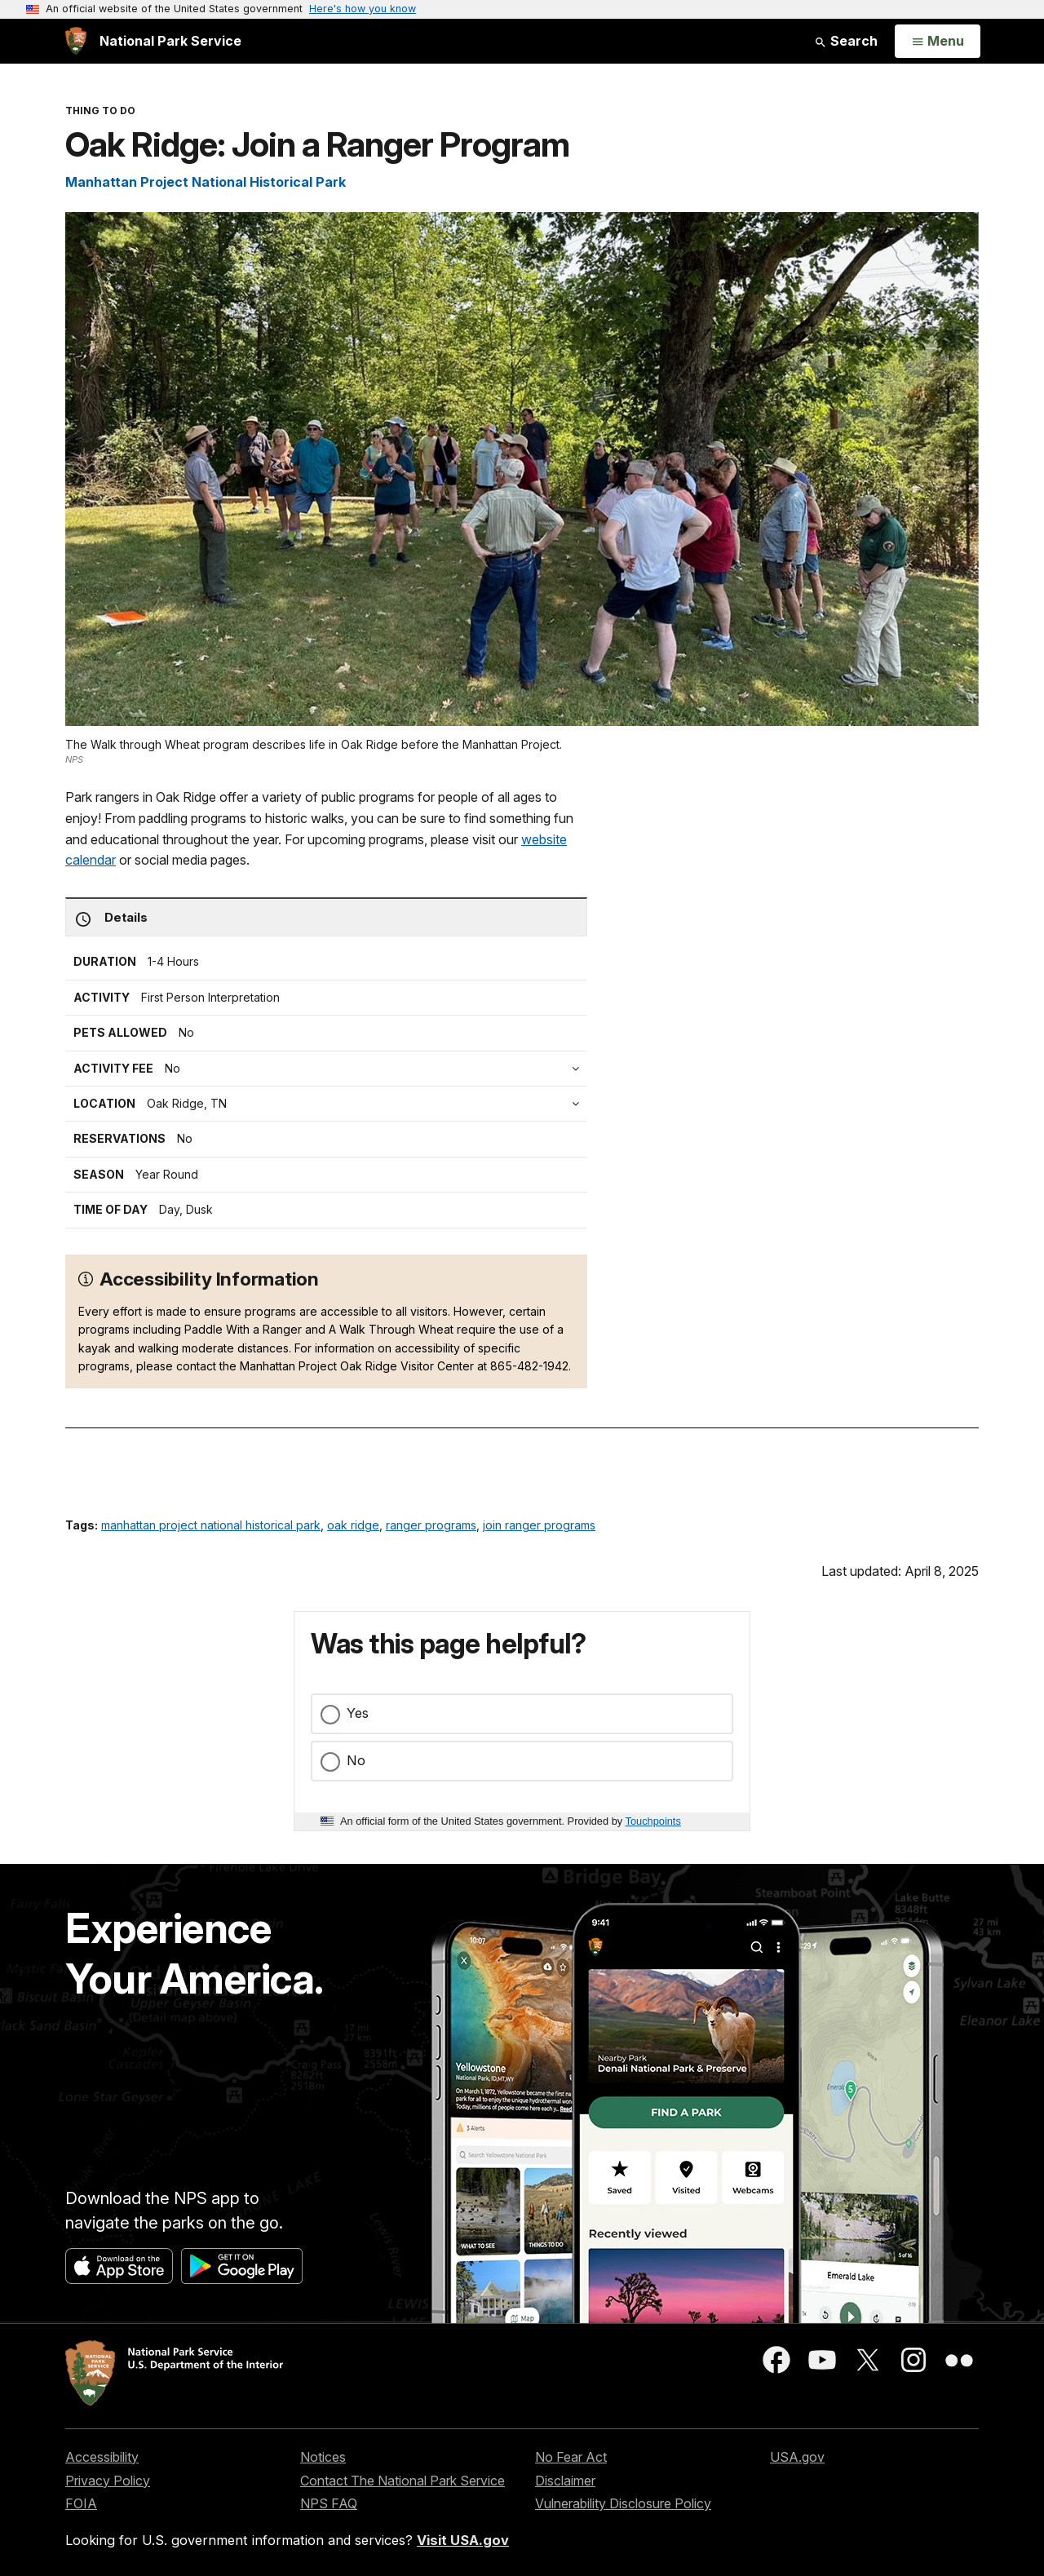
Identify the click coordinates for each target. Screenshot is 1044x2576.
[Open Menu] (937, 41)
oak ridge (353, 1525)
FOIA (81, 2503)
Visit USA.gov (463, 2540)
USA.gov (797, 2457)
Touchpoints (653, 1821)
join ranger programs (539, 1525)
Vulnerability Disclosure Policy (623, 2503)
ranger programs (431, 1525)
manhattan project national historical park (211, 1525)
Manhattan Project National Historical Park (205, 182)
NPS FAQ (328, 2503)
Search (846, 41)
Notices (323, 2457)
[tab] (330, 1068)
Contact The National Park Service (402, 2480)
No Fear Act (571, 2457)
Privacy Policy (107, 2480)
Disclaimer (565, 2480)
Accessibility (102, 2457)
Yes (358, 1713)
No (356, 1760)
